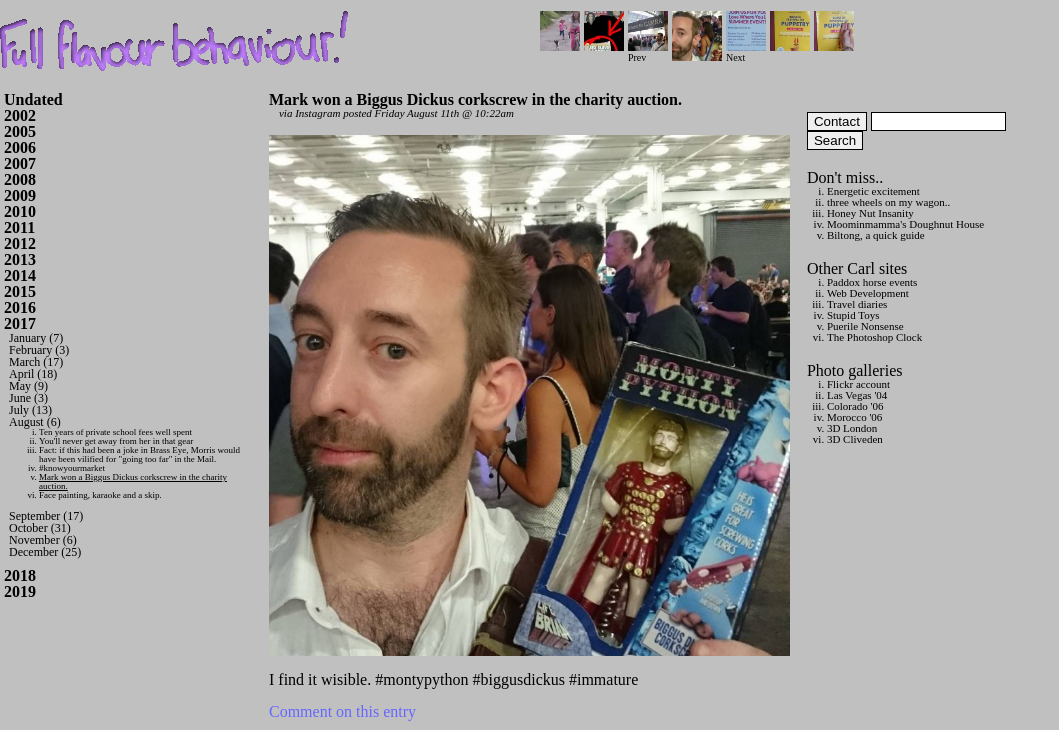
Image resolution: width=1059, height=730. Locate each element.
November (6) (43, 540)
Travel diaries (857, 304)
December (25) (45, 552)
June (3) (28, 398)
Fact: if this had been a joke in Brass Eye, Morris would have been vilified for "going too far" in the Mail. (139, 454)
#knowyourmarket (72, 468)
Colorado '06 (855, 406)
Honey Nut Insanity (870, 213)
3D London (852, 428)
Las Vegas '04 (857, 395)
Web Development (868, 293)
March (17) (36, 362)
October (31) (40, 528)
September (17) (46, 516)
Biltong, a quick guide (876, 235)
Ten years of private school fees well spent (115, 432)
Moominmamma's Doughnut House (905, 224)
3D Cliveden (855, 439)
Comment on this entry (342, 711)
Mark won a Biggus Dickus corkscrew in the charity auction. (133, 481)
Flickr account (858, 384)
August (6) (35, 422)
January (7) (36, 338)
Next (746, 52)
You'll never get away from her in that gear (116, 441)
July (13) (30, 410)
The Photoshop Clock (874, 337)
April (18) (33, 374)
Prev (648, 52)
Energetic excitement (873, 191)
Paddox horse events (872, 282)
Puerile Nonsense (865, 326)
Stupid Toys (853, 315)
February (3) (39, 350)
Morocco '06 (854, 417)
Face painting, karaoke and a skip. (100, 495)
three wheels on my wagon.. (888, 202)
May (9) (28, 386)
